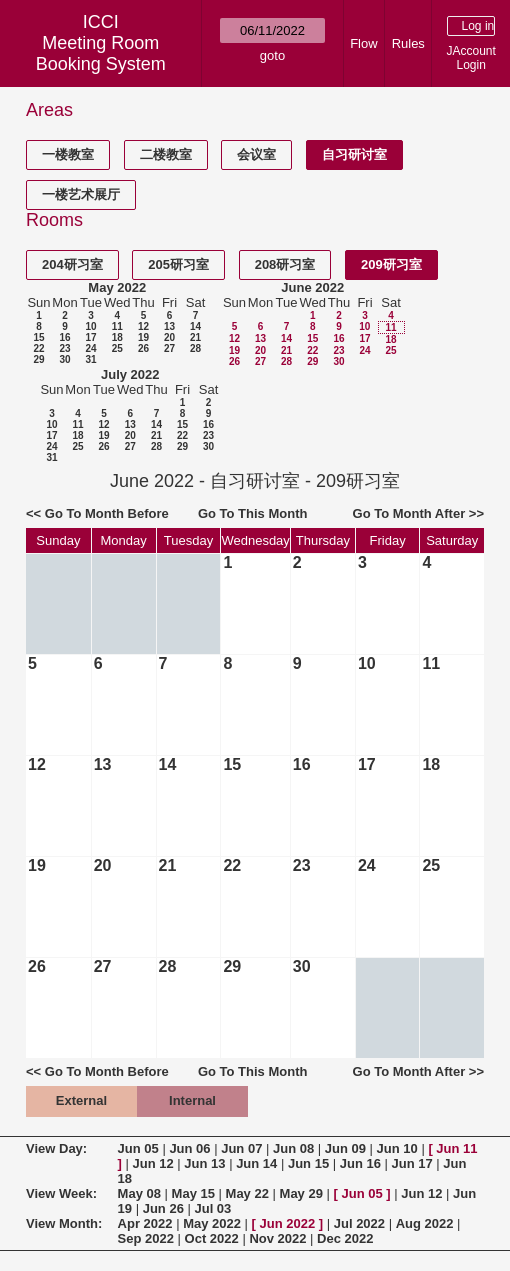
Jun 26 (163, 1208)
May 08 (139, 1193)
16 (64, 337)
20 (169, 337)
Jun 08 (293, 1148)
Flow (363, 43)
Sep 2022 (146, 1238)
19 (143, 337)
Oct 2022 (212, 1238)
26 (143, 348)
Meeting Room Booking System (101, 53)
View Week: (61, 1193)
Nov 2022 (277, 1238)
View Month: (64, 1223)
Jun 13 (204, 1163)
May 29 (301, 1193)
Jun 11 (456, 1148)
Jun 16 (360, 1163)
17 (90, 337)
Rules (408, 43)
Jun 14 (256, 1163)
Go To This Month (253, 513)
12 (143, 326)
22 (38, 348)
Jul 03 (212, 1208)
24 (90, 348)
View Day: (56, 1148)
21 (195, 337)
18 (117, 337)
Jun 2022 (288, 1223)
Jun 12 (153, 1163)
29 (38, 359)
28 (195, 348)
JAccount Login (471, 58)
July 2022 (130, 374)
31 (90, 359)
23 (64, 348)
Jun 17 (412, 1163)
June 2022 (312, 287)
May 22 (247, 1193)
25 (117, 348)
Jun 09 (345, 1148)
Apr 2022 (145, 1223)
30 (64, 359)
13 (169, 326)
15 (38, 337)
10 (90, 326)
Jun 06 (189, 1148)
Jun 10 (397, 1148)
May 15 (193, 1193)
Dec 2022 (345, 1238)
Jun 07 (241, 1148)
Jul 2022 (359, 1223)
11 (117, 326)
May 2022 (117, 287)
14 (195, 326)
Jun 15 (308, 1163)
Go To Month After (409, 513)
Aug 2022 (425, 1223)
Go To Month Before (107, 513)
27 (169, 348)
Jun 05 (138, 1148)
